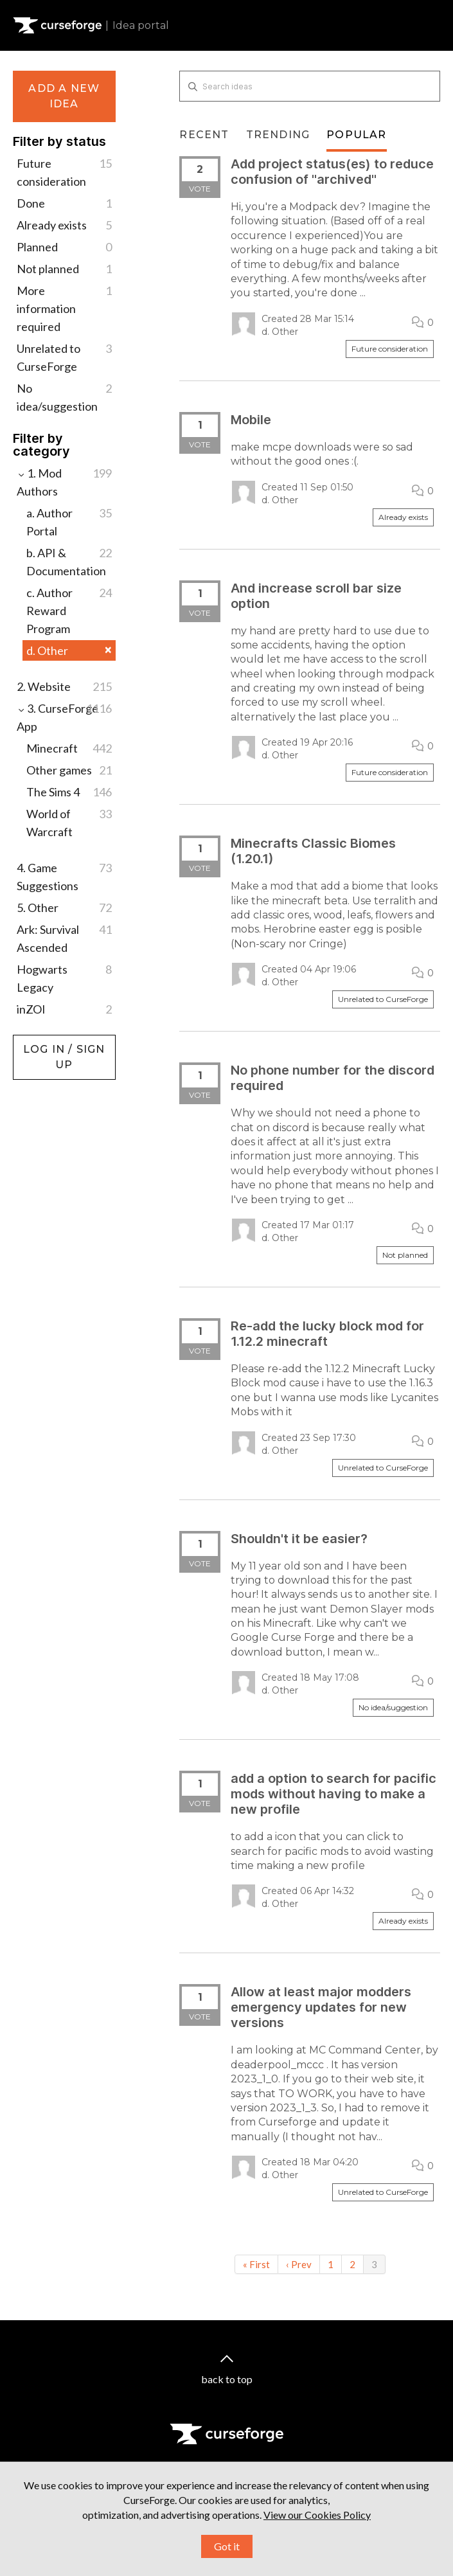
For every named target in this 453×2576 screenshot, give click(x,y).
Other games (69, 770)
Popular (356, 135)
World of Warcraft (69, 822)
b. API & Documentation (69, 561)
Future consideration (64, 171)
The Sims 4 (69, 792)
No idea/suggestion (64, 396)
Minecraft (69, 748)
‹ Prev (299, 2264)
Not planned (64, 269)
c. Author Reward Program (69, 610)
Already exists (64, 225)
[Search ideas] (309, 86)
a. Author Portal (69, 521)
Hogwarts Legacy (64, 977)
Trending (278, 135)
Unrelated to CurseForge (64, 356)
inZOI (64, 1009)
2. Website (64, 686)
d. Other (69, 650)
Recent (204, 135)
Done (64, 203)
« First (256, 2264)
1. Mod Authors (64, 481)
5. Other (64, 908)
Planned (64, 247)
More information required (64, 308)
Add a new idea (64, 96)
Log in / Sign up (45, 1041)
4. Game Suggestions (64, 876)
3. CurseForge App (64, 716)
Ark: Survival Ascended (64, 937)
